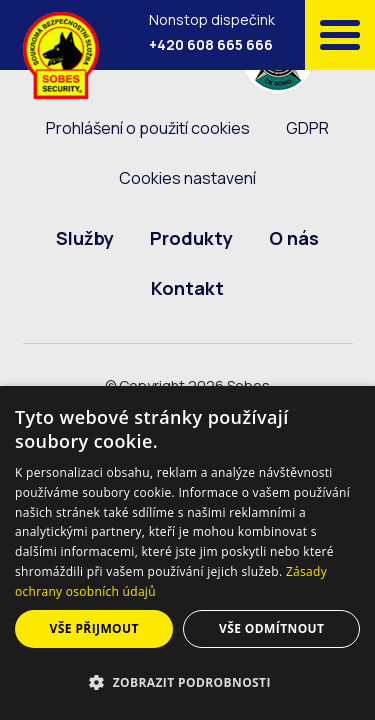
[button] (187, 683)
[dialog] (187, 553)
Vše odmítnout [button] (271, 628)
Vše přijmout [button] (94, 628)
